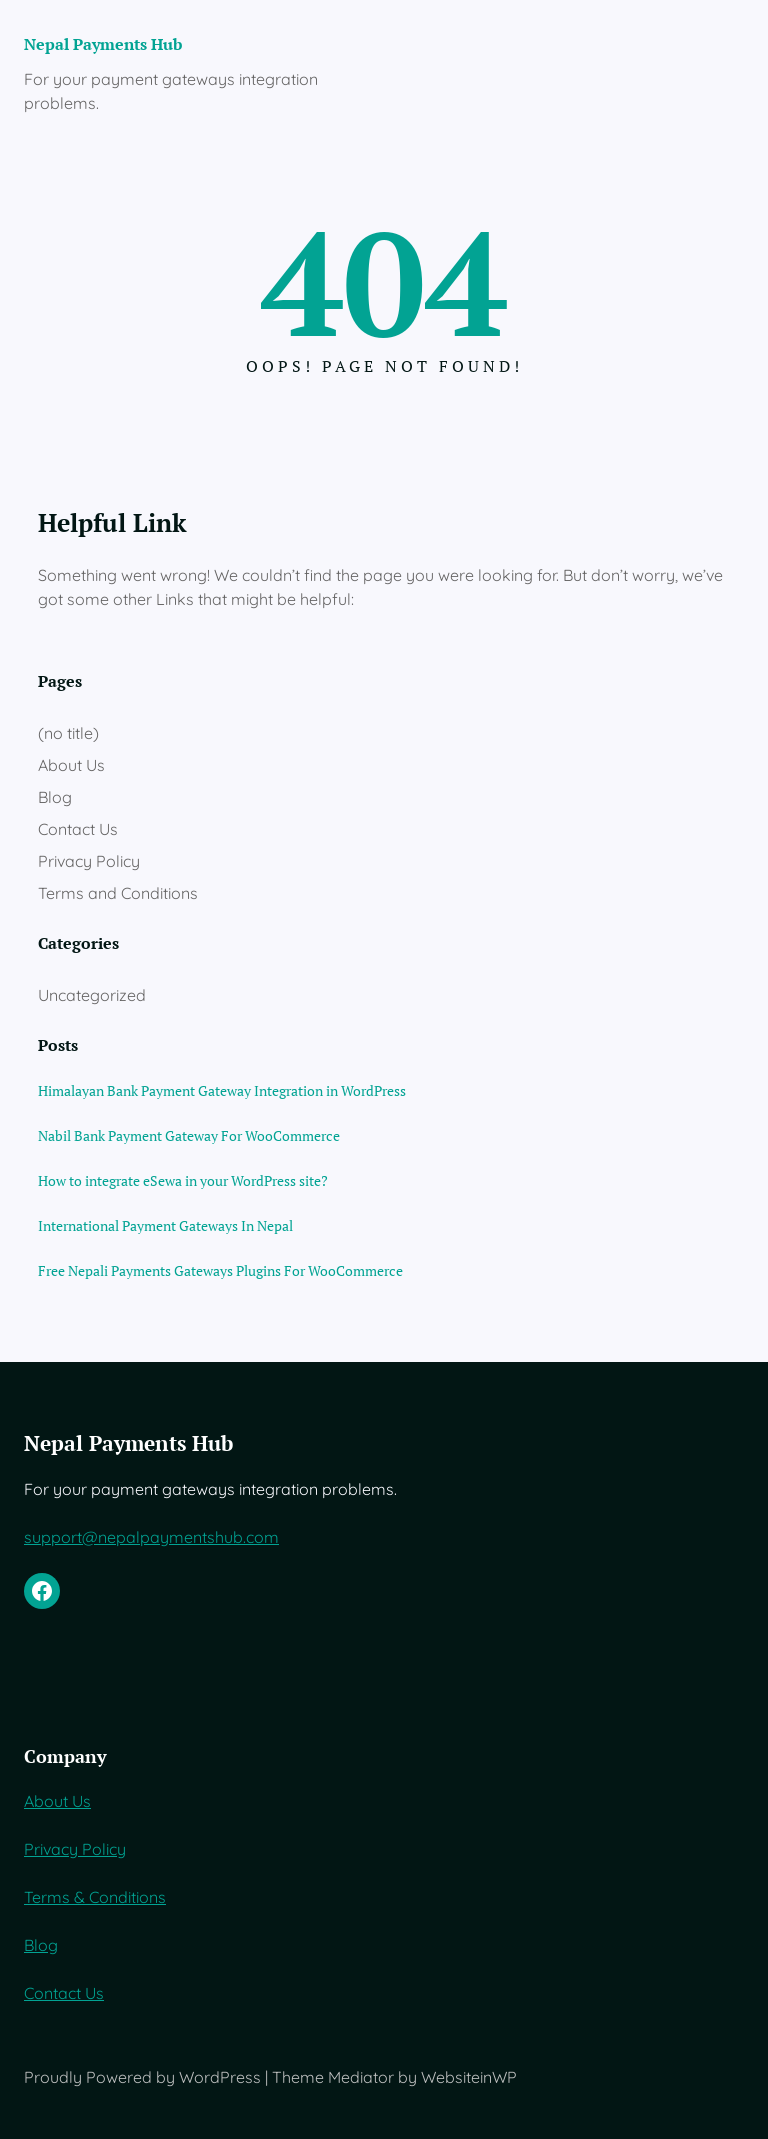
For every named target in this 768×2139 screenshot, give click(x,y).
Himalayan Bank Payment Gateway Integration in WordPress (222, 1090)
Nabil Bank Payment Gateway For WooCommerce (189, 1135)
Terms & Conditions (95, 1897)
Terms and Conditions (118, 893)
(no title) (68, 733)
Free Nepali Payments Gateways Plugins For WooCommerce (220, 1270)
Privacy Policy (89, 861)
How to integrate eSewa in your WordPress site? (183, 1180)
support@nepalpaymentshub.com (151, 1537)
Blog (55, 797)
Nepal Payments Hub (103, 44)
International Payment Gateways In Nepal (165, 1225)
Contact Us (78, 829)
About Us (71, 765)
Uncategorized (92, 995)
